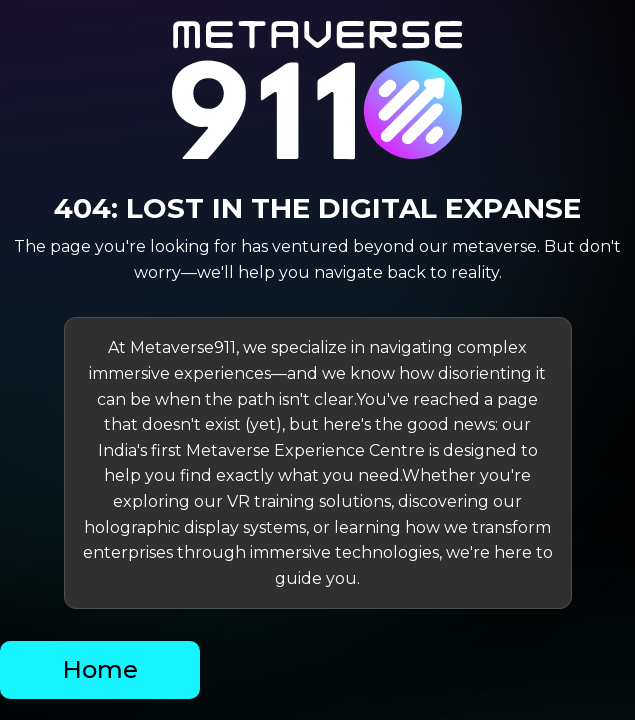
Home (100, 669)
